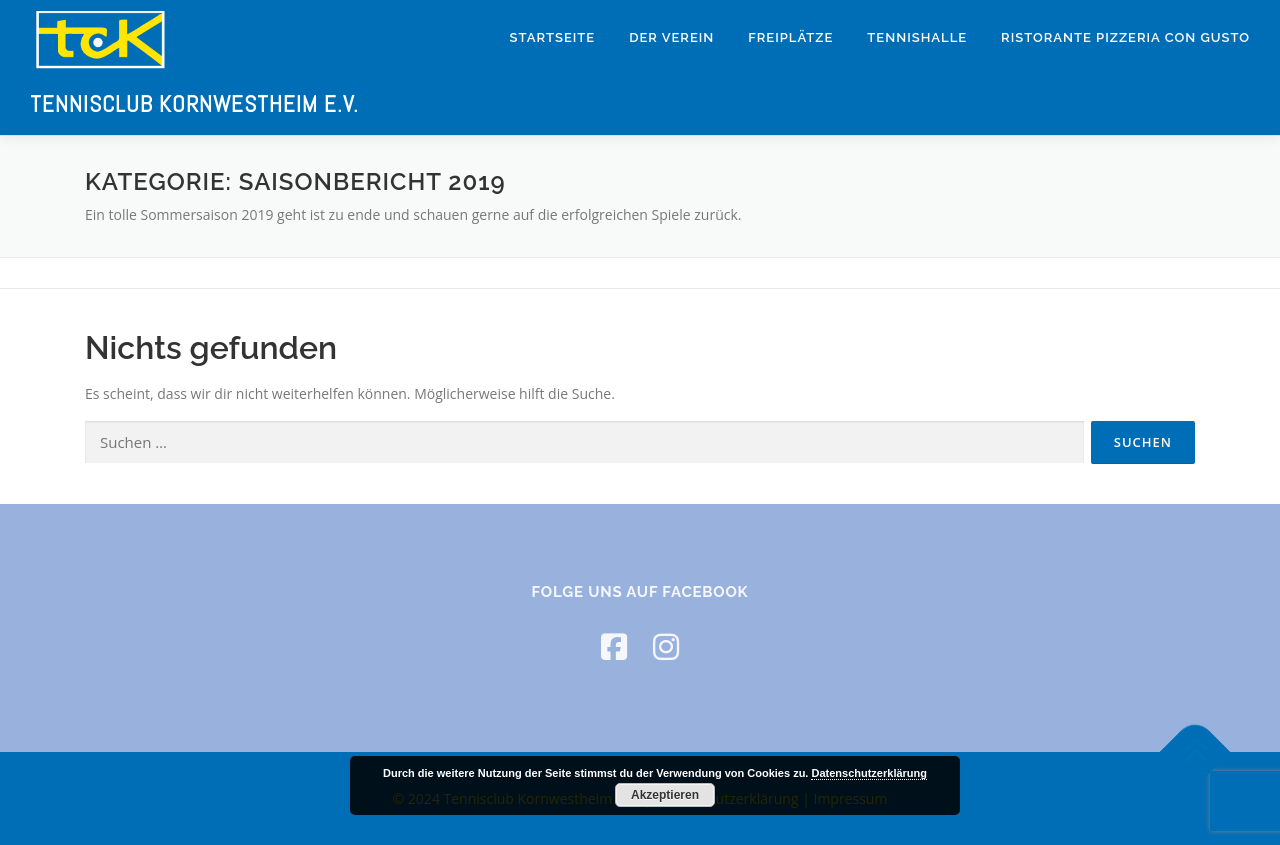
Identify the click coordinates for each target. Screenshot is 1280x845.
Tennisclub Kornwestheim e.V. (194, 104)
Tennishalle (917, 37)
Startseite (553, 37)
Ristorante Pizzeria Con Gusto (1125, 37)
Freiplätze (790, 37)
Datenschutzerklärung (869, 773)
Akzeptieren (665, 795)
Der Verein (671, 37)
